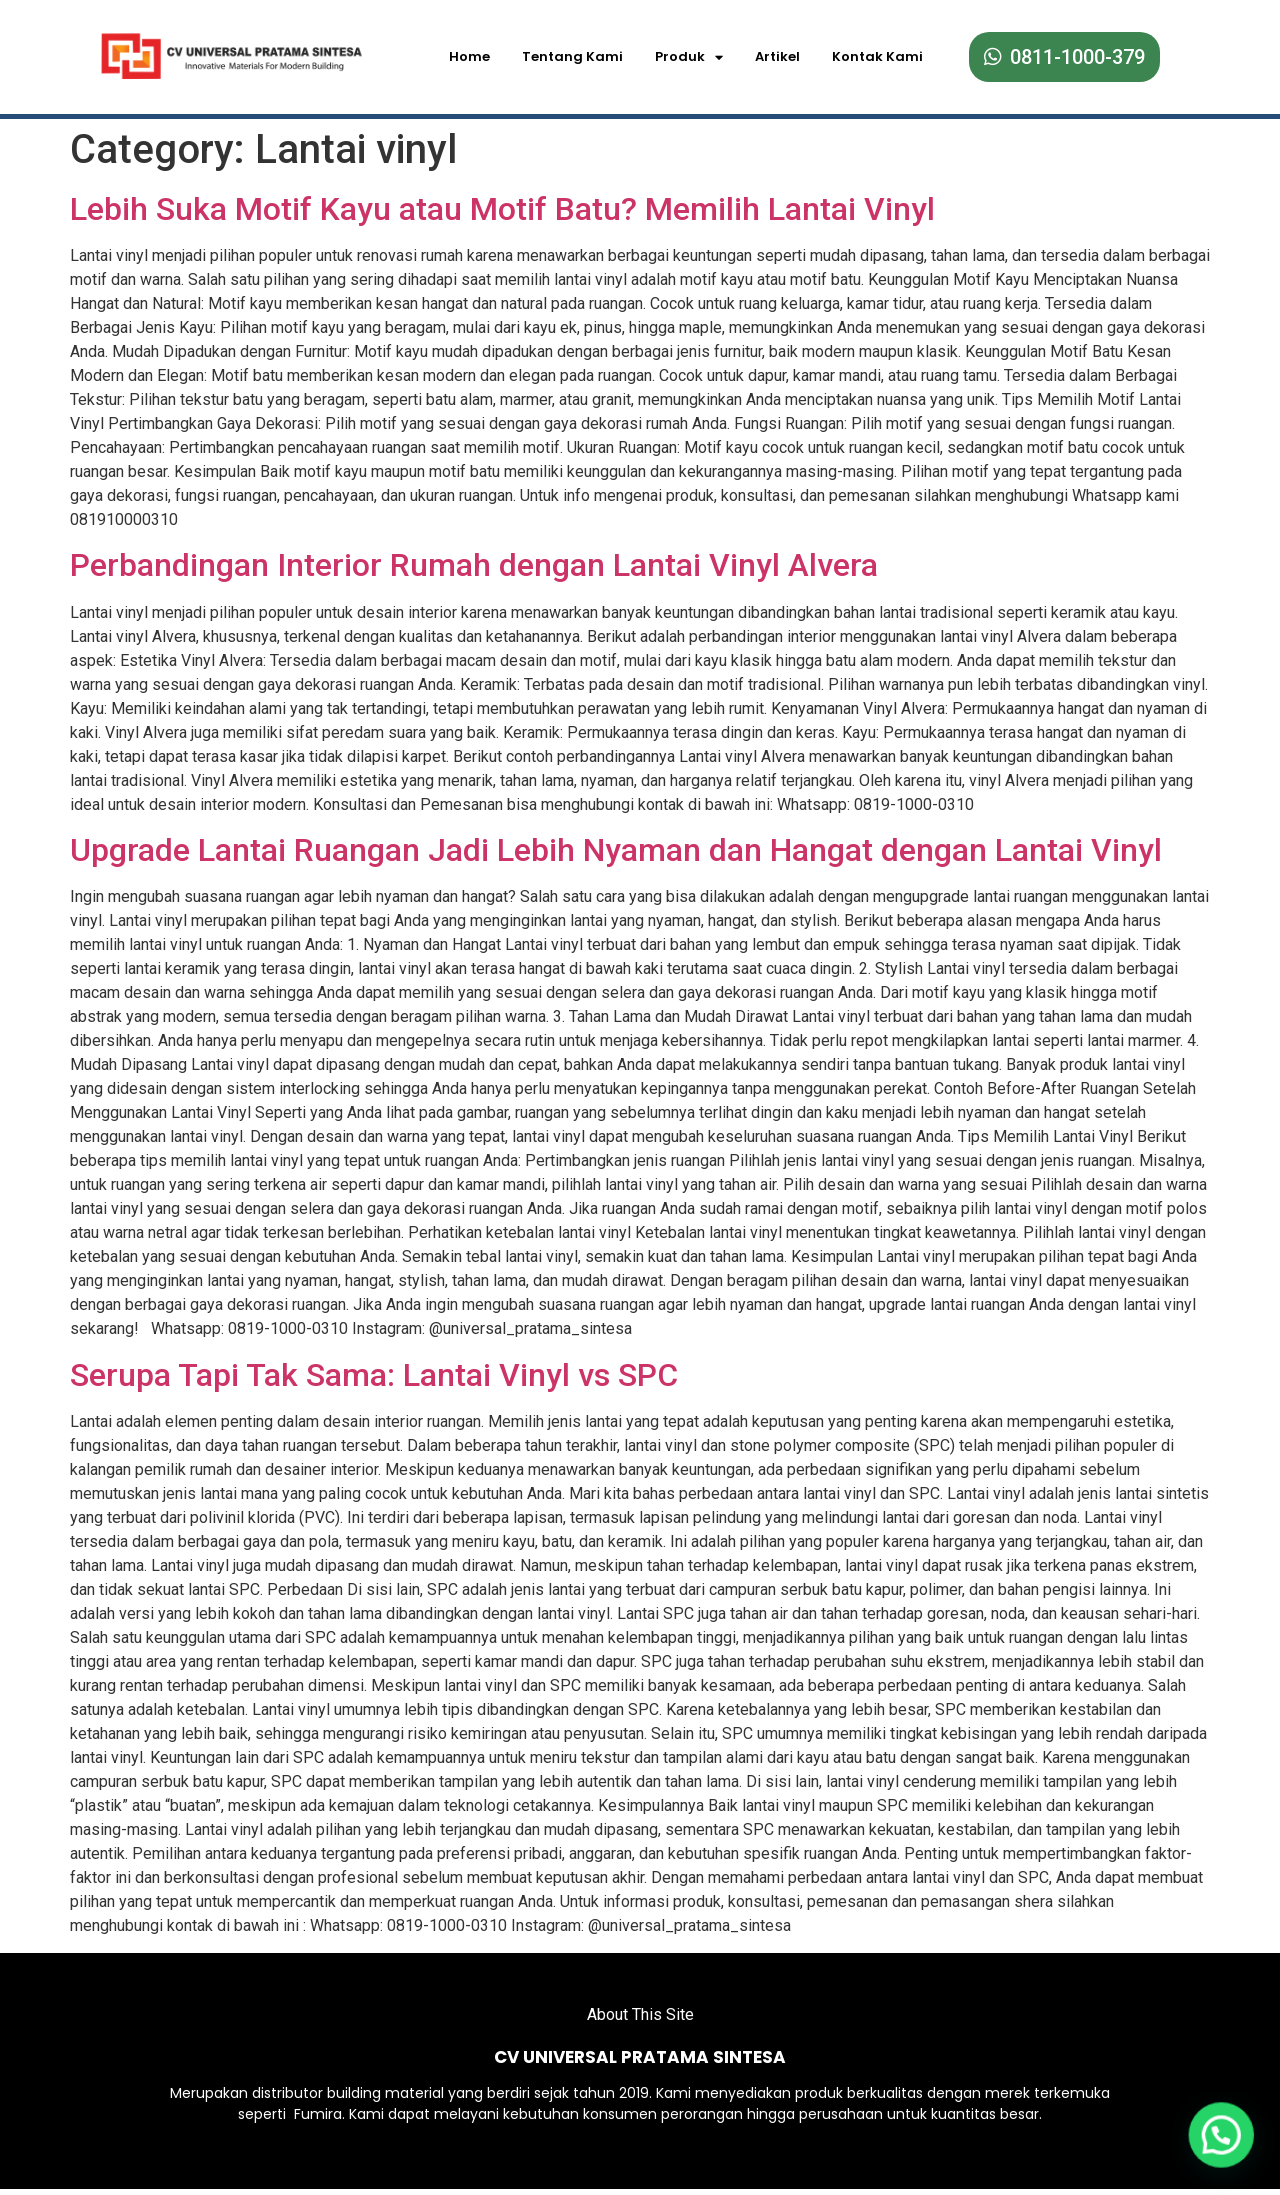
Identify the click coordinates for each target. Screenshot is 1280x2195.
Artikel (777, 56)
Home (469, 56)
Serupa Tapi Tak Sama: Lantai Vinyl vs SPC (374, 1370)
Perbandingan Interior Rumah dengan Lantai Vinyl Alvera (474, 560)
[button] (1222, 2137)
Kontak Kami (877, 56)
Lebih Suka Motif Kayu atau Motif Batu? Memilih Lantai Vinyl (502, 203)
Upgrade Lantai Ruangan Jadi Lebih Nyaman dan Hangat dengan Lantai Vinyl (616, 845)
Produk (689, 57)
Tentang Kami (572, 56)
